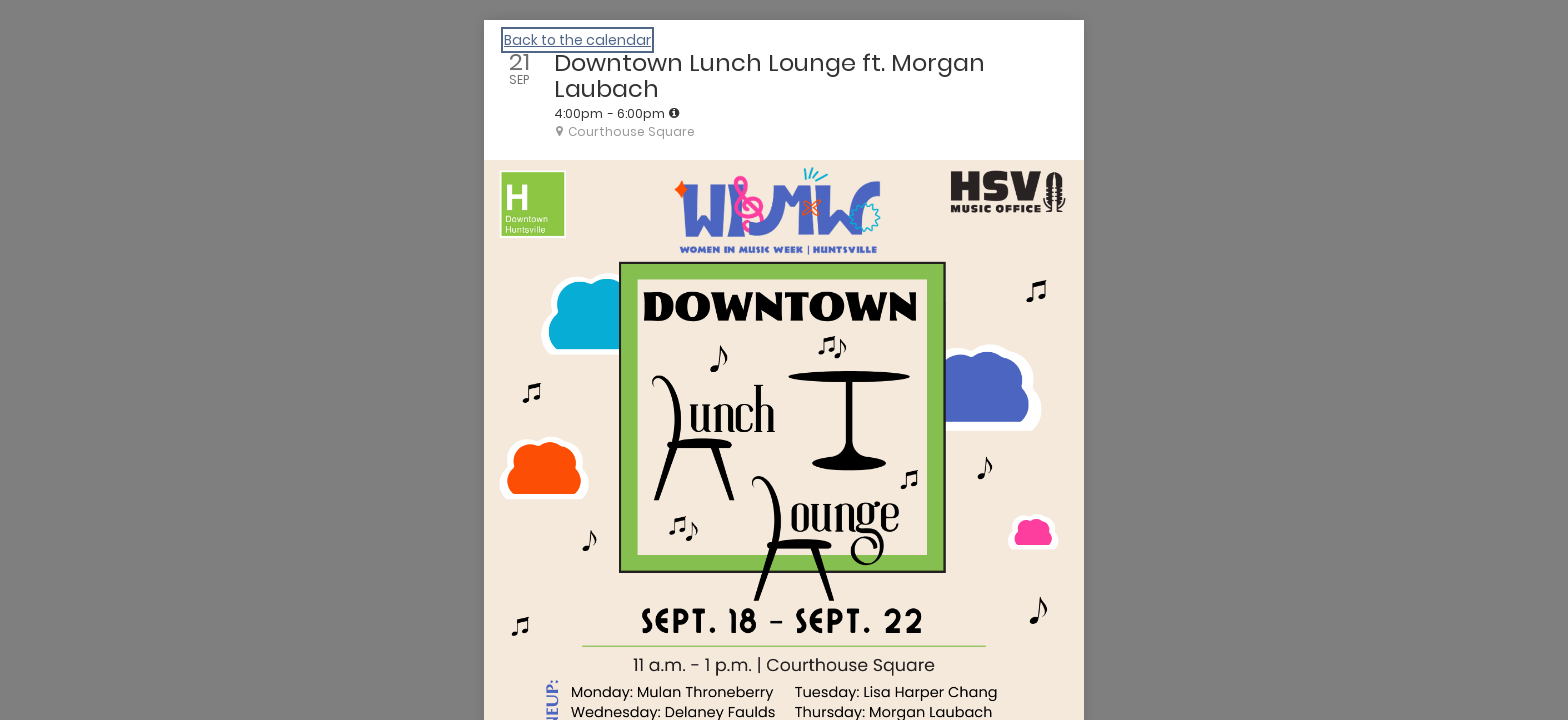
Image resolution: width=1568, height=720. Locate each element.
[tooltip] (674, 113)
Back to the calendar (577, 40)
